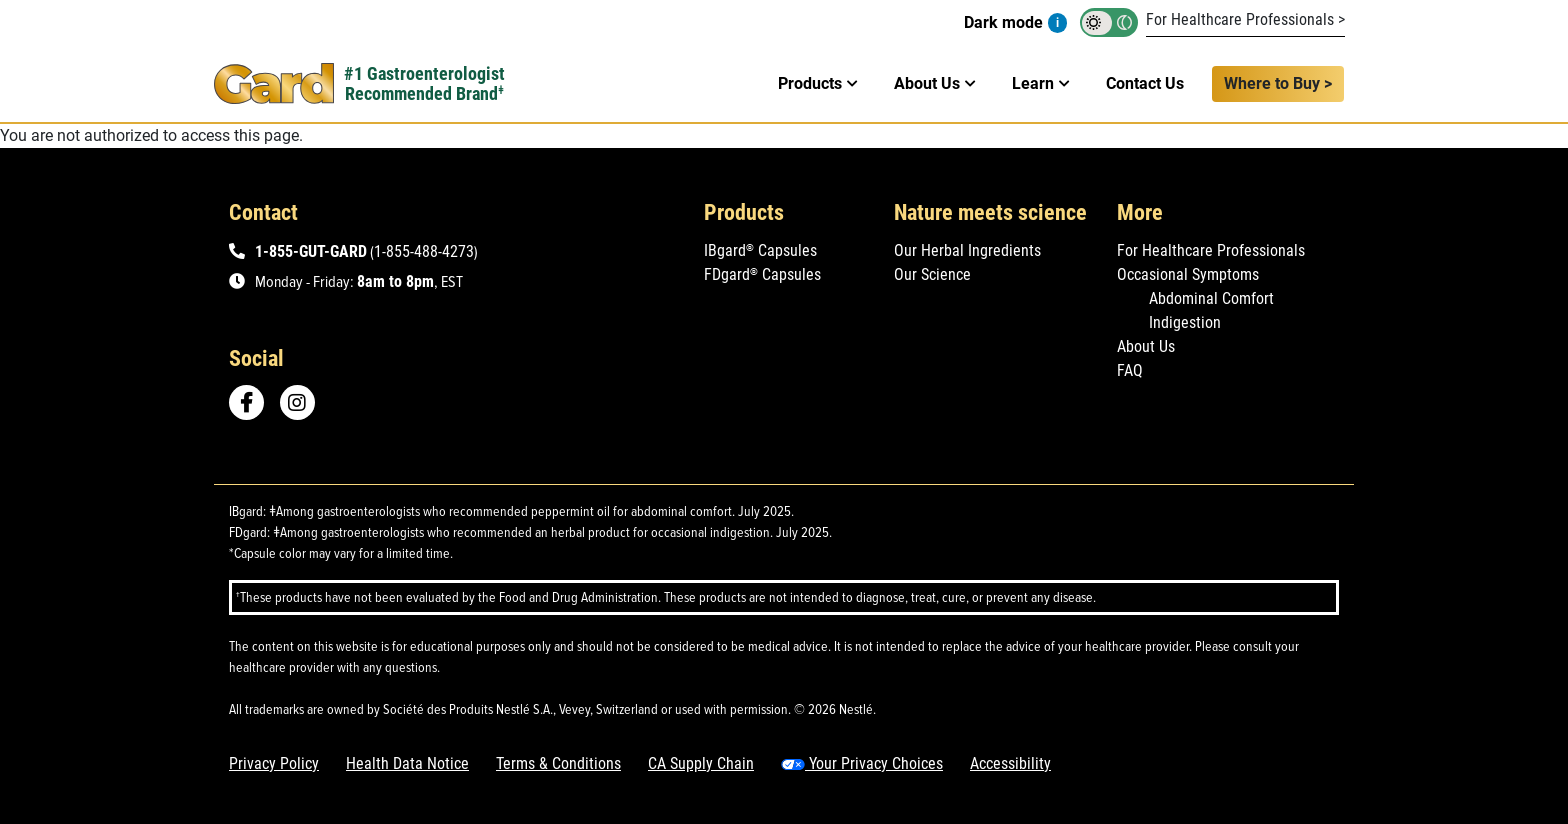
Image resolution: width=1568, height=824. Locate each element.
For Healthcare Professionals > (1245, 19)
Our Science (932, 274)
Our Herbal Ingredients (967, 250)
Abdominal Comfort (1211, 298)
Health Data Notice (407, 763)
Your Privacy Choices (862, 763)
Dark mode (1003, 22)
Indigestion (1185, 322)
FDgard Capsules (762, 274)
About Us (1146, 346)
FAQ (1130, 370)
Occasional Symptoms (1188, 274)
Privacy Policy (274, 763)
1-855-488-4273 (424, 251)
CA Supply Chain (701, 763)
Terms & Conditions (558, 763)
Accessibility (1010, 763)
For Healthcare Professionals (1211, 250)
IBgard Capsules (760, 250)
